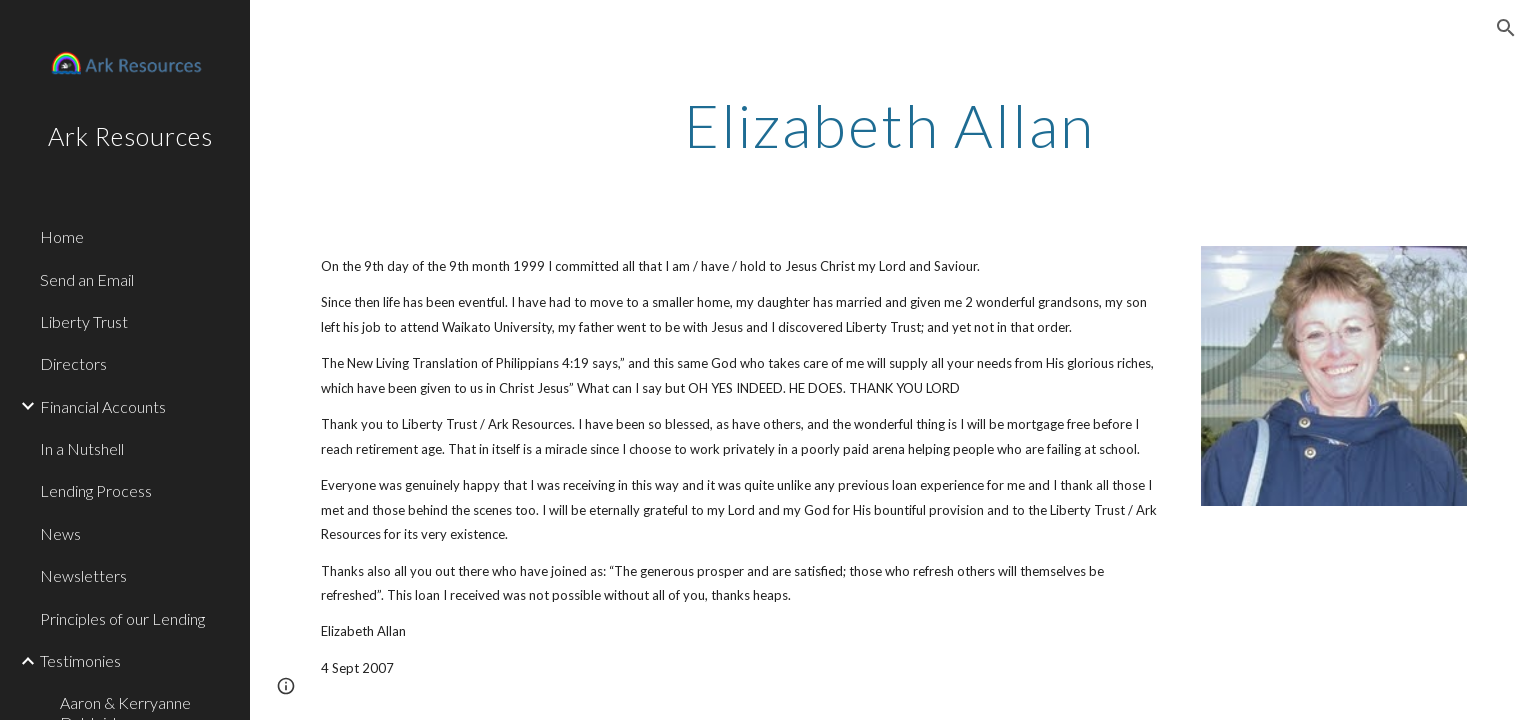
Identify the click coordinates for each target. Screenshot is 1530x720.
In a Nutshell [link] (82, 448)
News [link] (60, 533)
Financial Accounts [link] (103, 406)
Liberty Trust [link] (84, 321)
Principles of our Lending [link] (122, 618)
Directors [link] (73, 363)
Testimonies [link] (80, 660)
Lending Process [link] (96, 490)
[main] (890, 125)
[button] (1506, 28)
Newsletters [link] (83, 575)
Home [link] (62, 236)
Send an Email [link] (87, 279)
